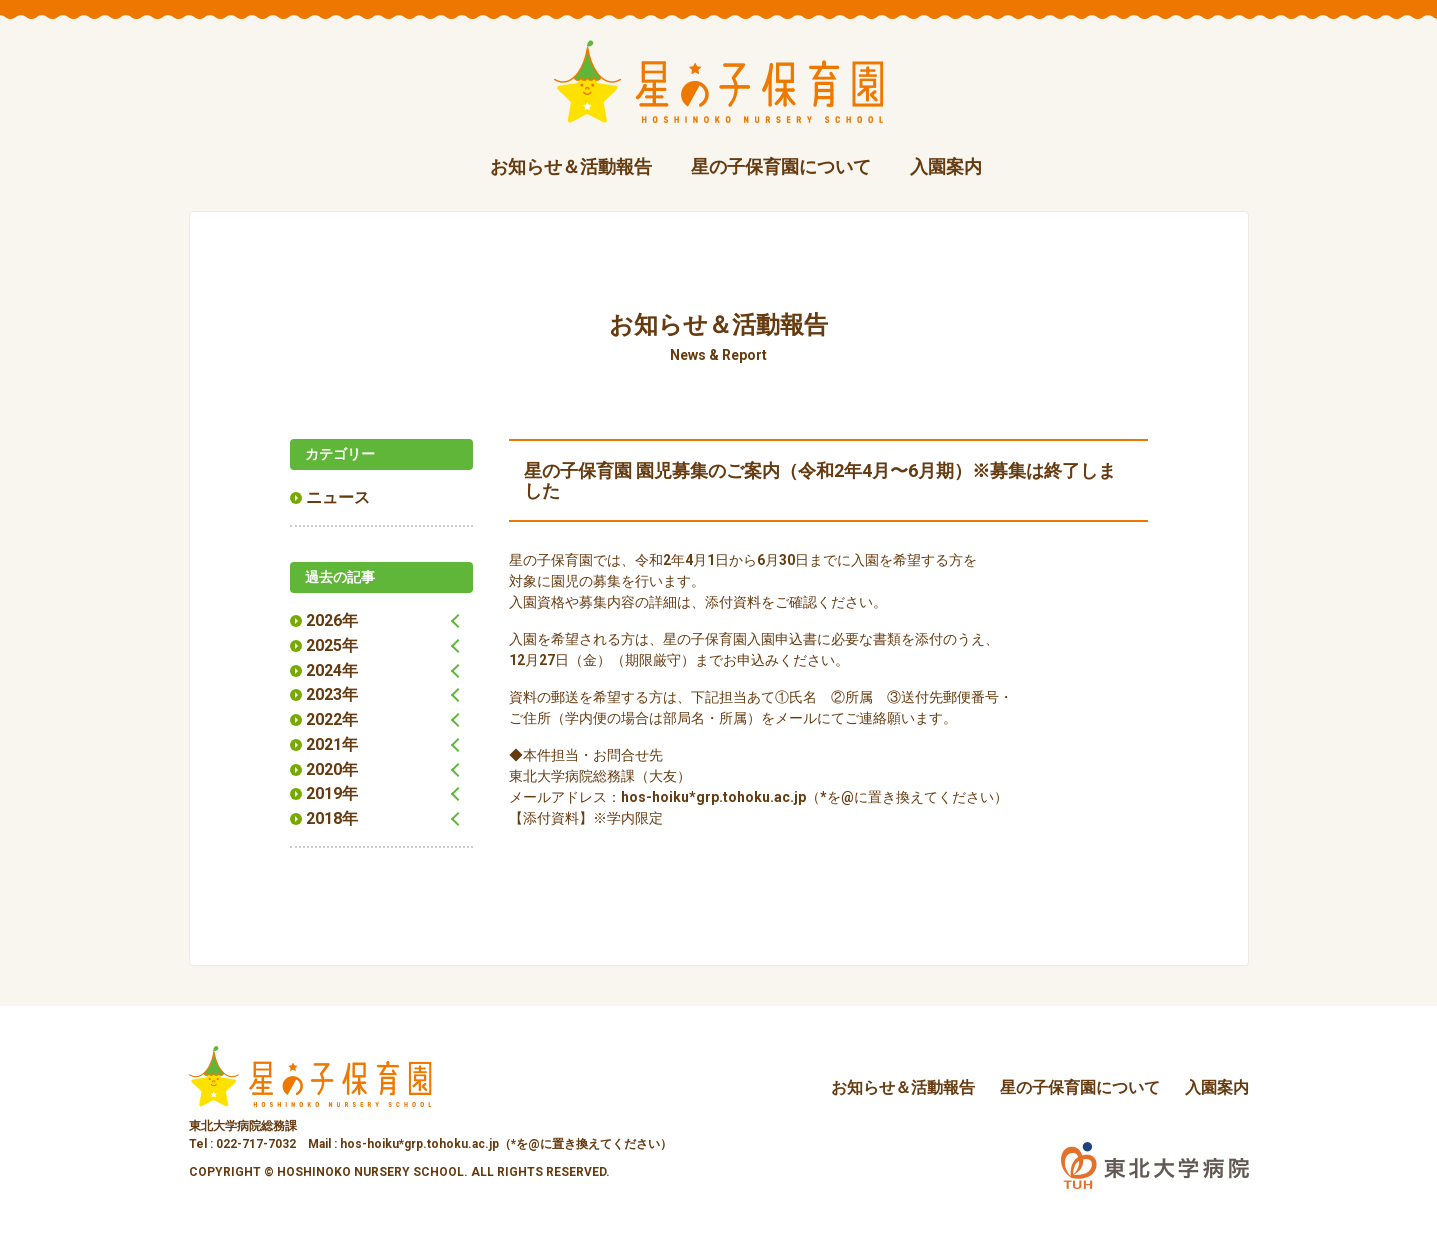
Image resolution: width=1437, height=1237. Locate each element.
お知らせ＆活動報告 (571, 166)
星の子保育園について (781, 166)
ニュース (338, 497)
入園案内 (946, 166)
